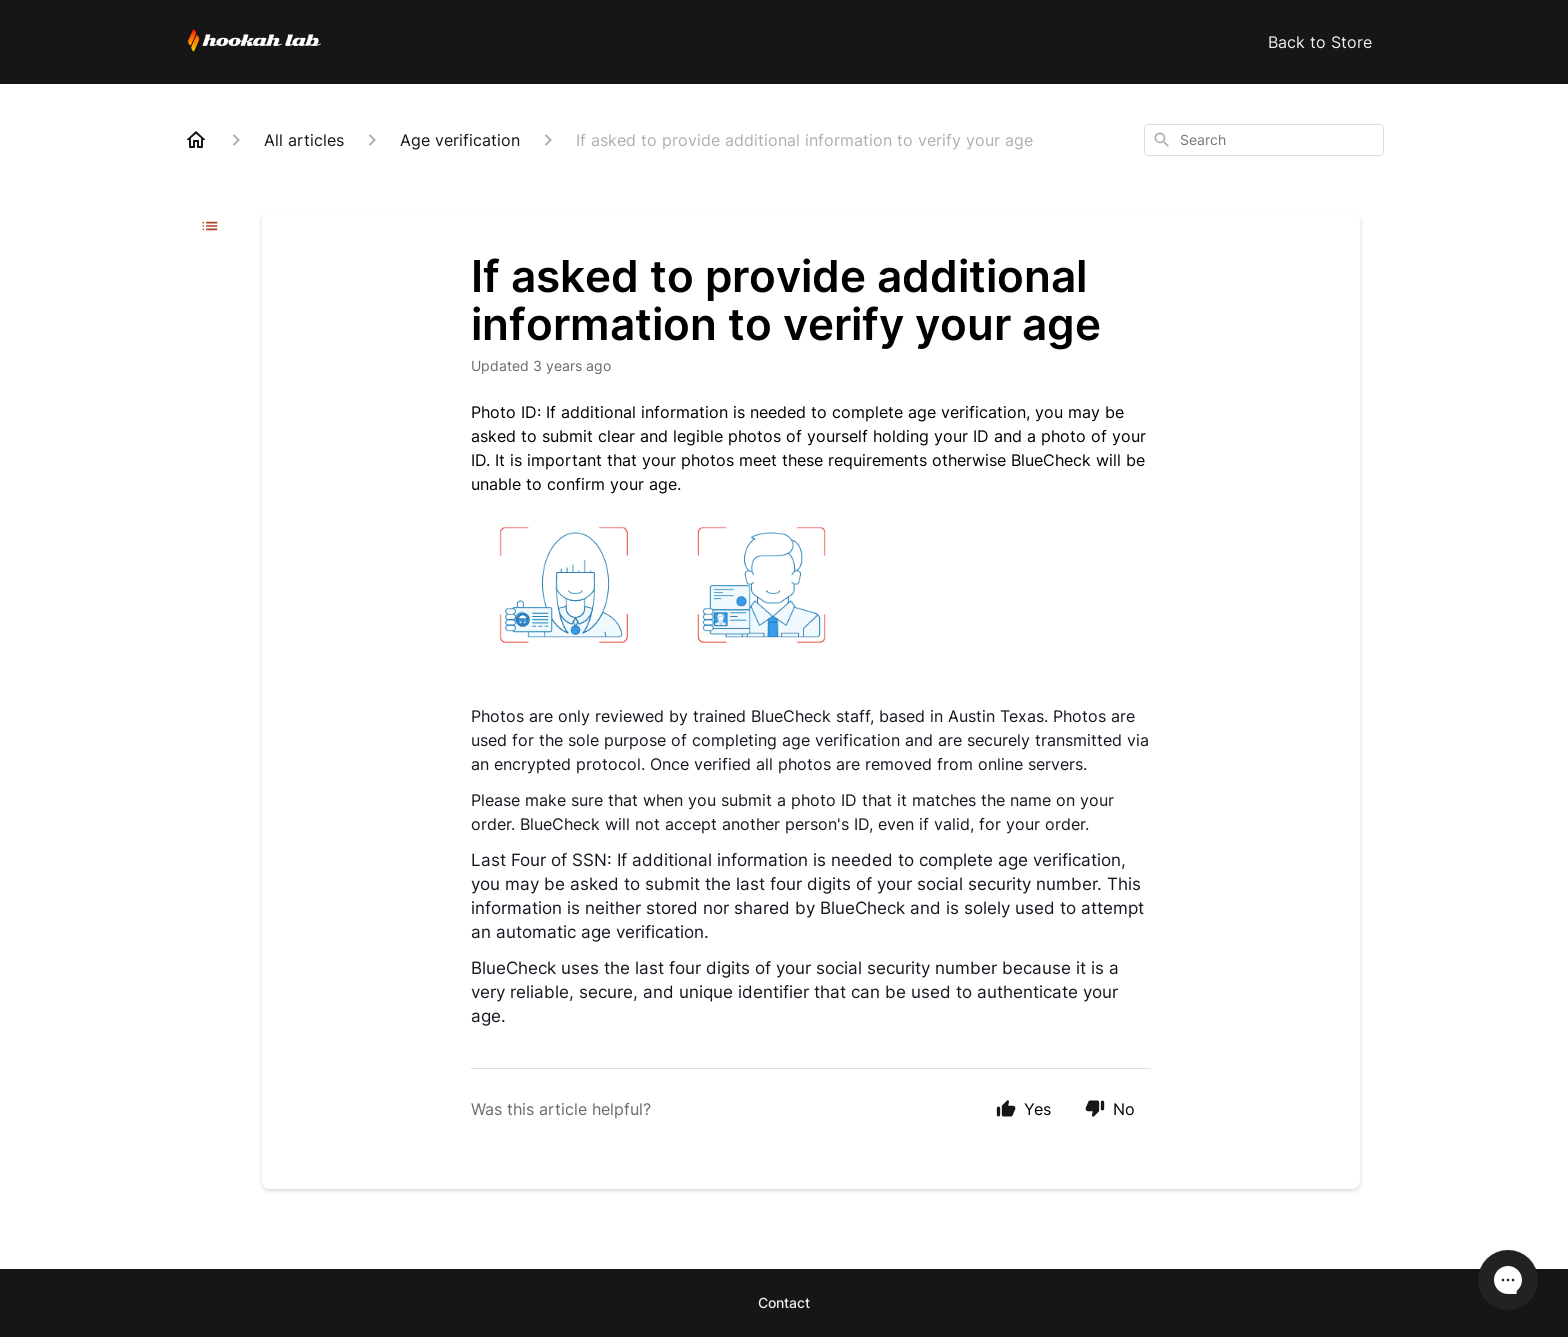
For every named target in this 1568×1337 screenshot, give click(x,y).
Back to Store (1320, 42)
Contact (784, 1302)
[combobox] (1264, 140)
